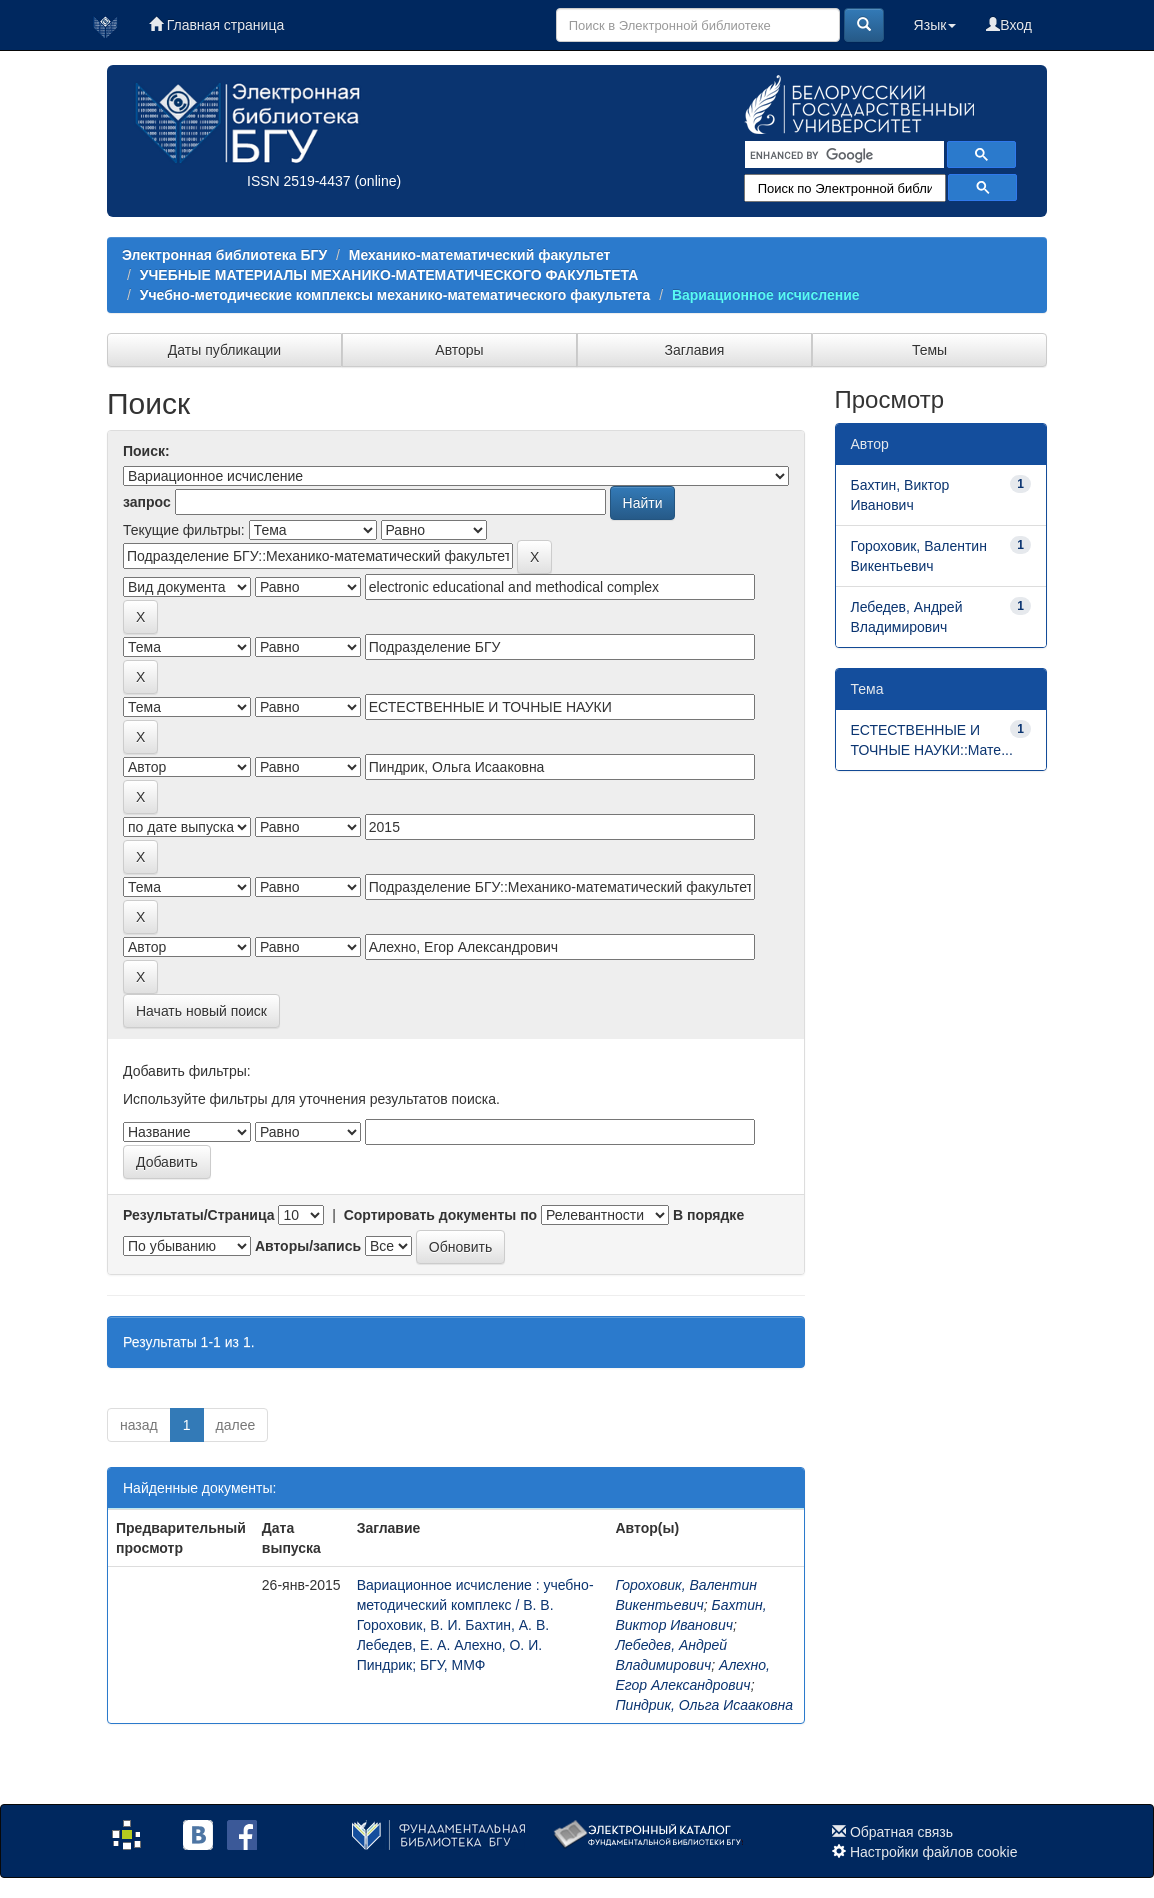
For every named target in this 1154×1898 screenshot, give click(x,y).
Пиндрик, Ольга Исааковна (704, 1705)
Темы (929, 350)
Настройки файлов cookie (934, 1852)
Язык (935, 25)
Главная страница (216, 25)
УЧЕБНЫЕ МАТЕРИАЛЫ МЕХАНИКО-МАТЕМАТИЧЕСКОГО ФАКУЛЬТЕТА (389, 275)
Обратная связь (901, 1832)
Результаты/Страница (199, 1215)
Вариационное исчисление (766, 295)
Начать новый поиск (201, 1011)
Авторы (459, 350)
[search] (842, 155)
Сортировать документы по (441, 1215)
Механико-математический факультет (480, 255)
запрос (147, 502)
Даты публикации (224, 350)
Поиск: (146, 451)
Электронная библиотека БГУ (224, 255)
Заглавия (695, 350)
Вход (1009, 25)
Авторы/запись (308, 1246)
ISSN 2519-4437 (299, 181)
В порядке (708, 1215)
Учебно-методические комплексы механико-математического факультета (395, 295)
